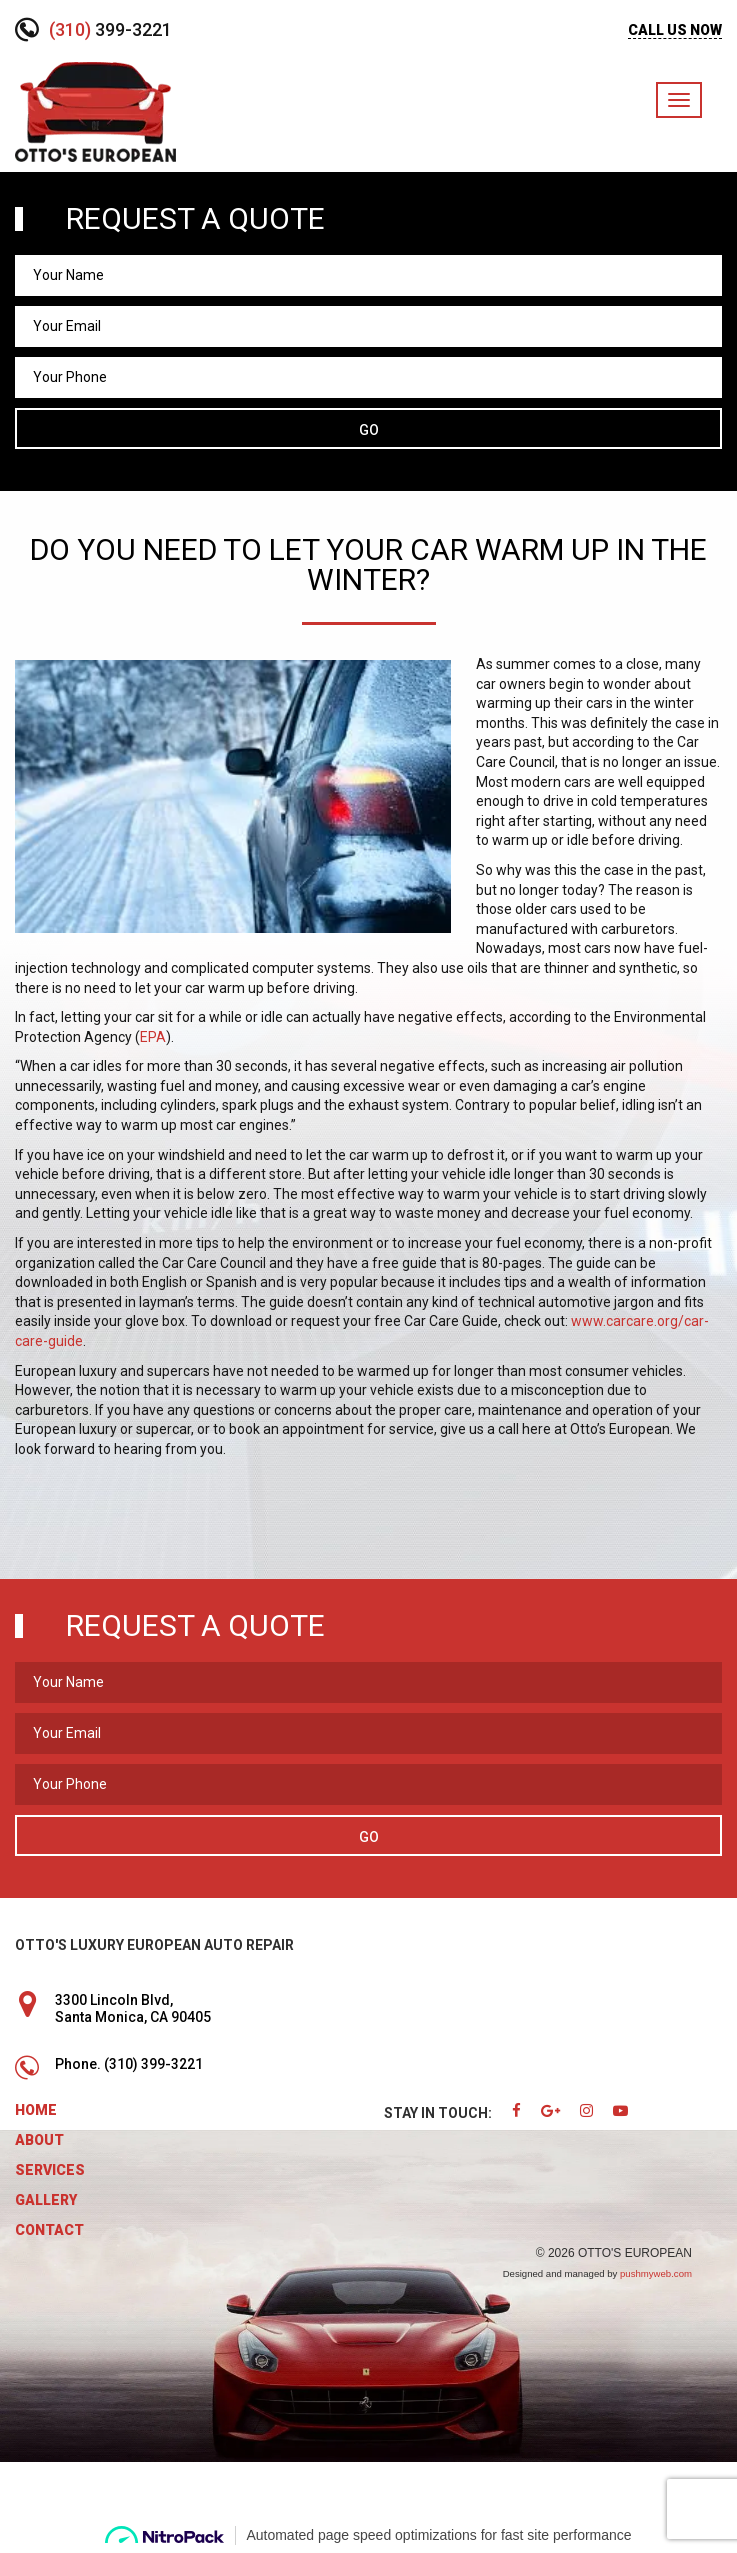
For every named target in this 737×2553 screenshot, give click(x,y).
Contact (49, 2230)
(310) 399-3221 (153, 2064)
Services (50, 2170)
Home (36, 2110)
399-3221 (110, 29)
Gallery (46, 2200)
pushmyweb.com (656, 2273)
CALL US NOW (675, 30)
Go (369, 430)
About (39, 2140)
